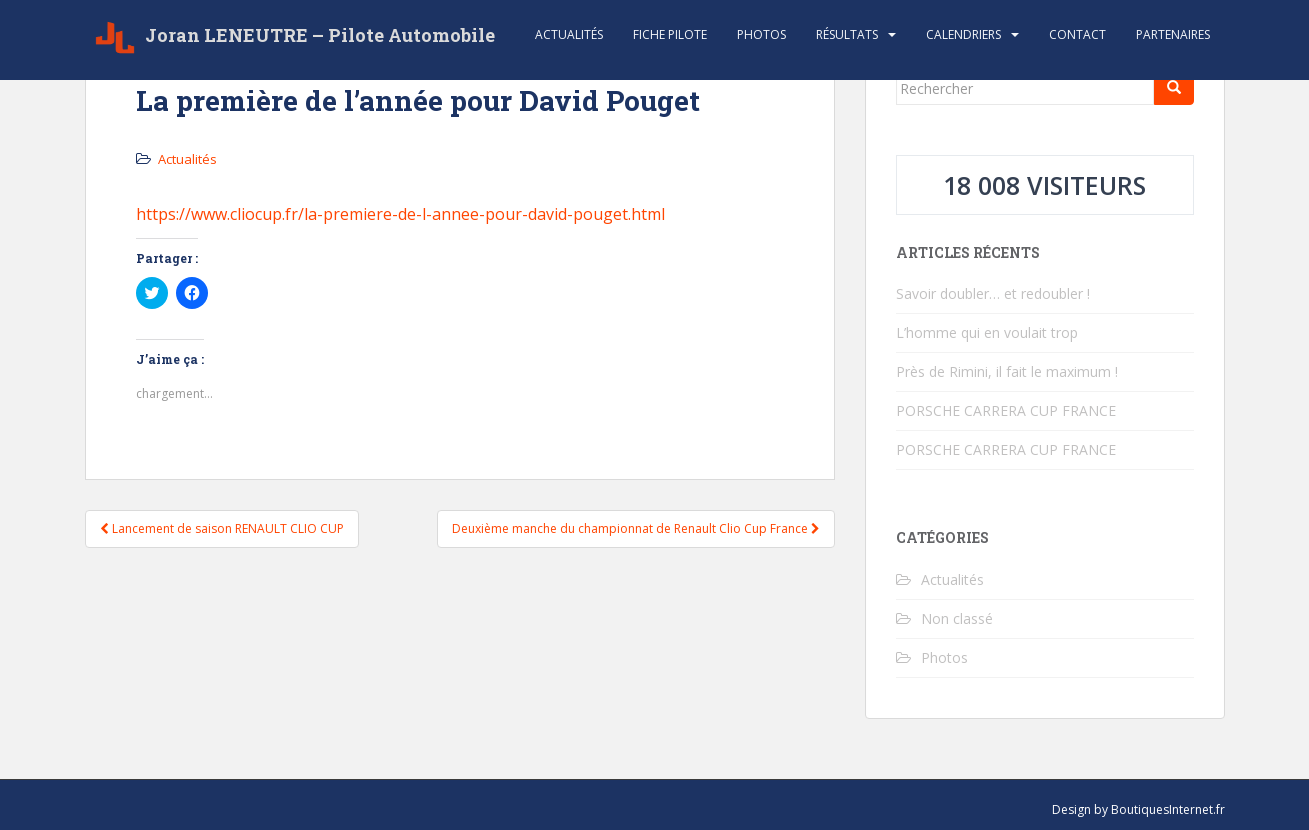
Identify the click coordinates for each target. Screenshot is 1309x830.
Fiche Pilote (670, 34)
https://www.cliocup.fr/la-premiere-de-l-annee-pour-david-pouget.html (400, 214)
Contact (1077, 34)
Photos (761, 34)
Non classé (957, 618)
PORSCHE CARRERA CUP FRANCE (1006, 410)
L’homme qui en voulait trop (987, 332)
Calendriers (963, 34)
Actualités (569, 34)
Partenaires (1173, 34)
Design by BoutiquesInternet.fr (1138, 809)
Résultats (847, 34)
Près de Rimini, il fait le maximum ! (1007, 371)
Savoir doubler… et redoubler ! (993, 293)
